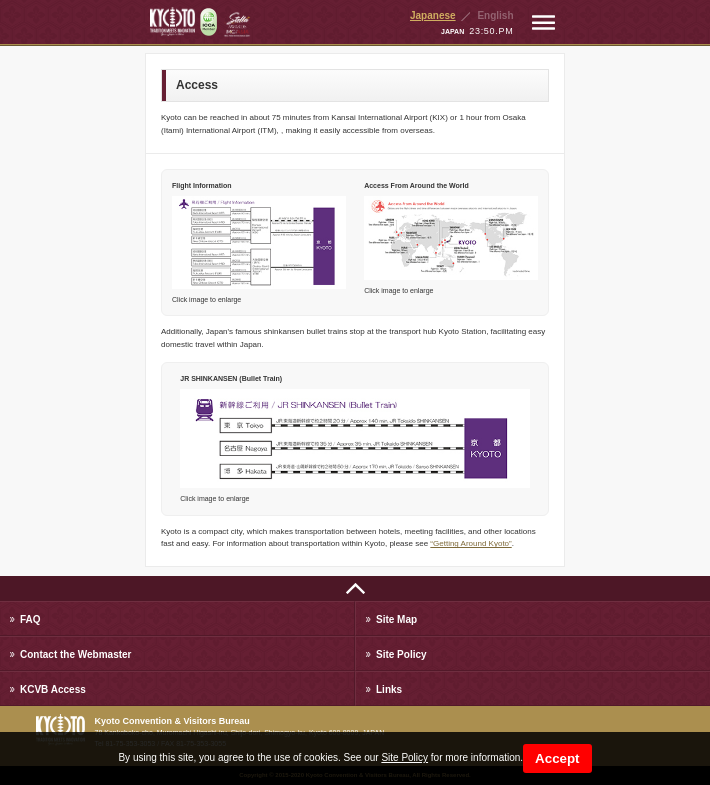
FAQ (30, 619)
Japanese (433, 15)
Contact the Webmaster (76, 654)
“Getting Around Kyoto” (470, 543)
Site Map (396, 619)
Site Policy (404, 757)
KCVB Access (53, 689)
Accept (557, 758)
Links (389, 689)
